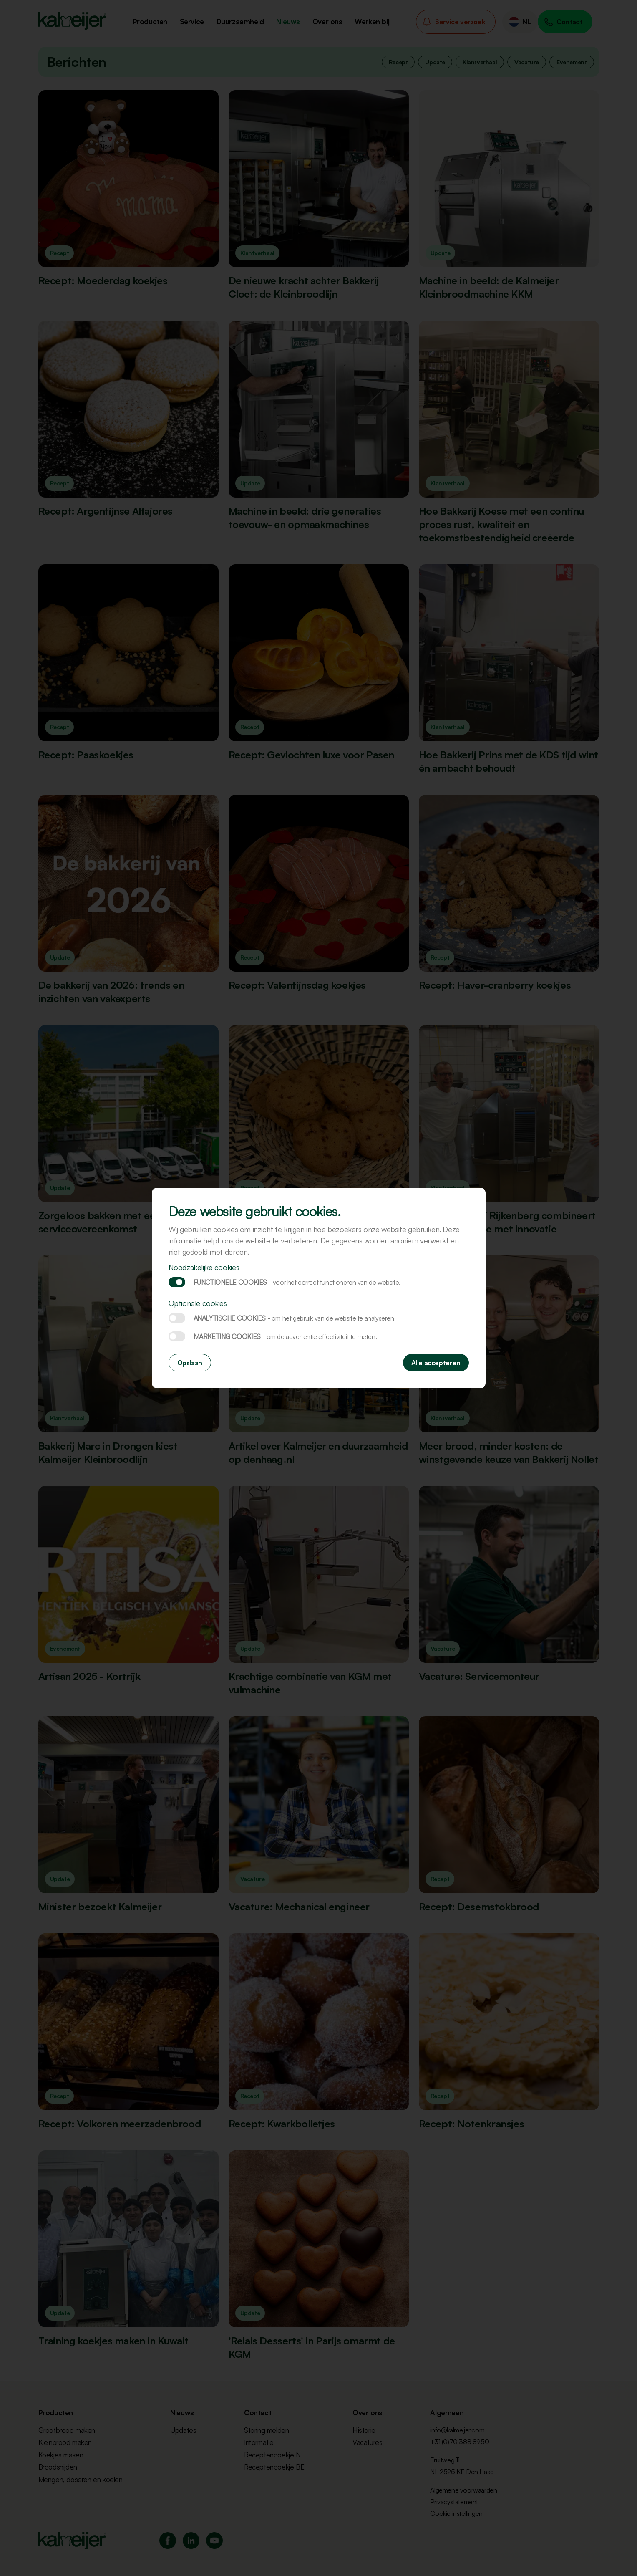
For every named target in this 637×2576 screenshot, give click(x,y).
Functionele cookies (177, 1282)
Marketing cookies (177, 1336)
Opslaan (189, 1363)
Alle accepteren (436, 1363)
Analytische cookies (177, 1318)
